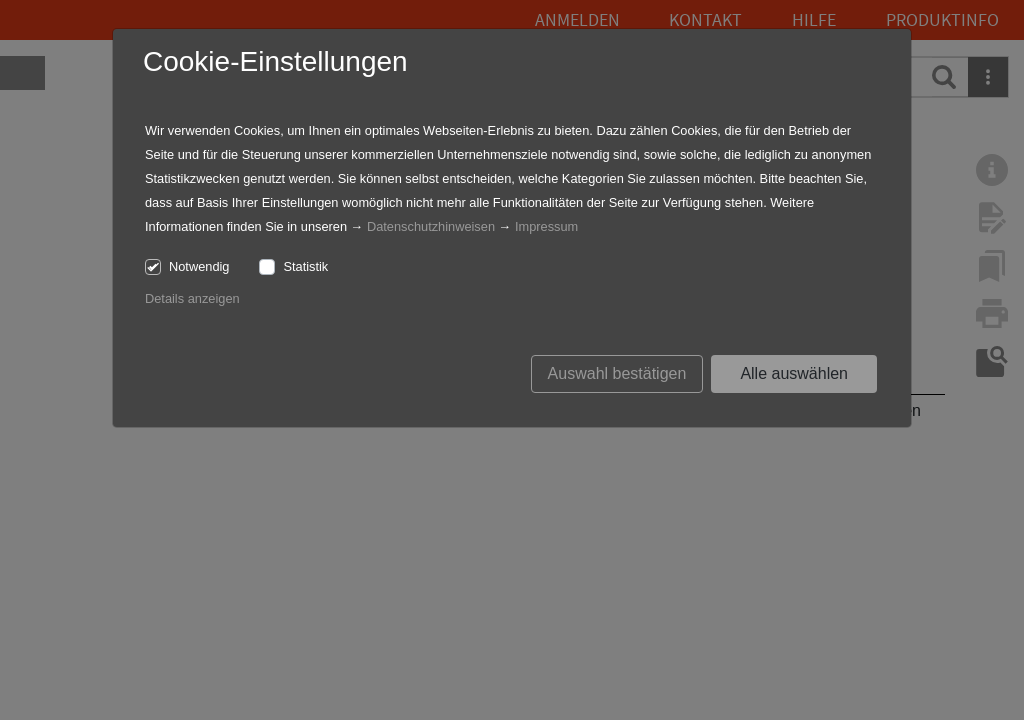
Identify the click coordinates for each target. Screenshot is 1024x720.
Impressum (546, 226)
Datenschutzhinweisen (431, 226)
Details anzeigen (192, 298)
